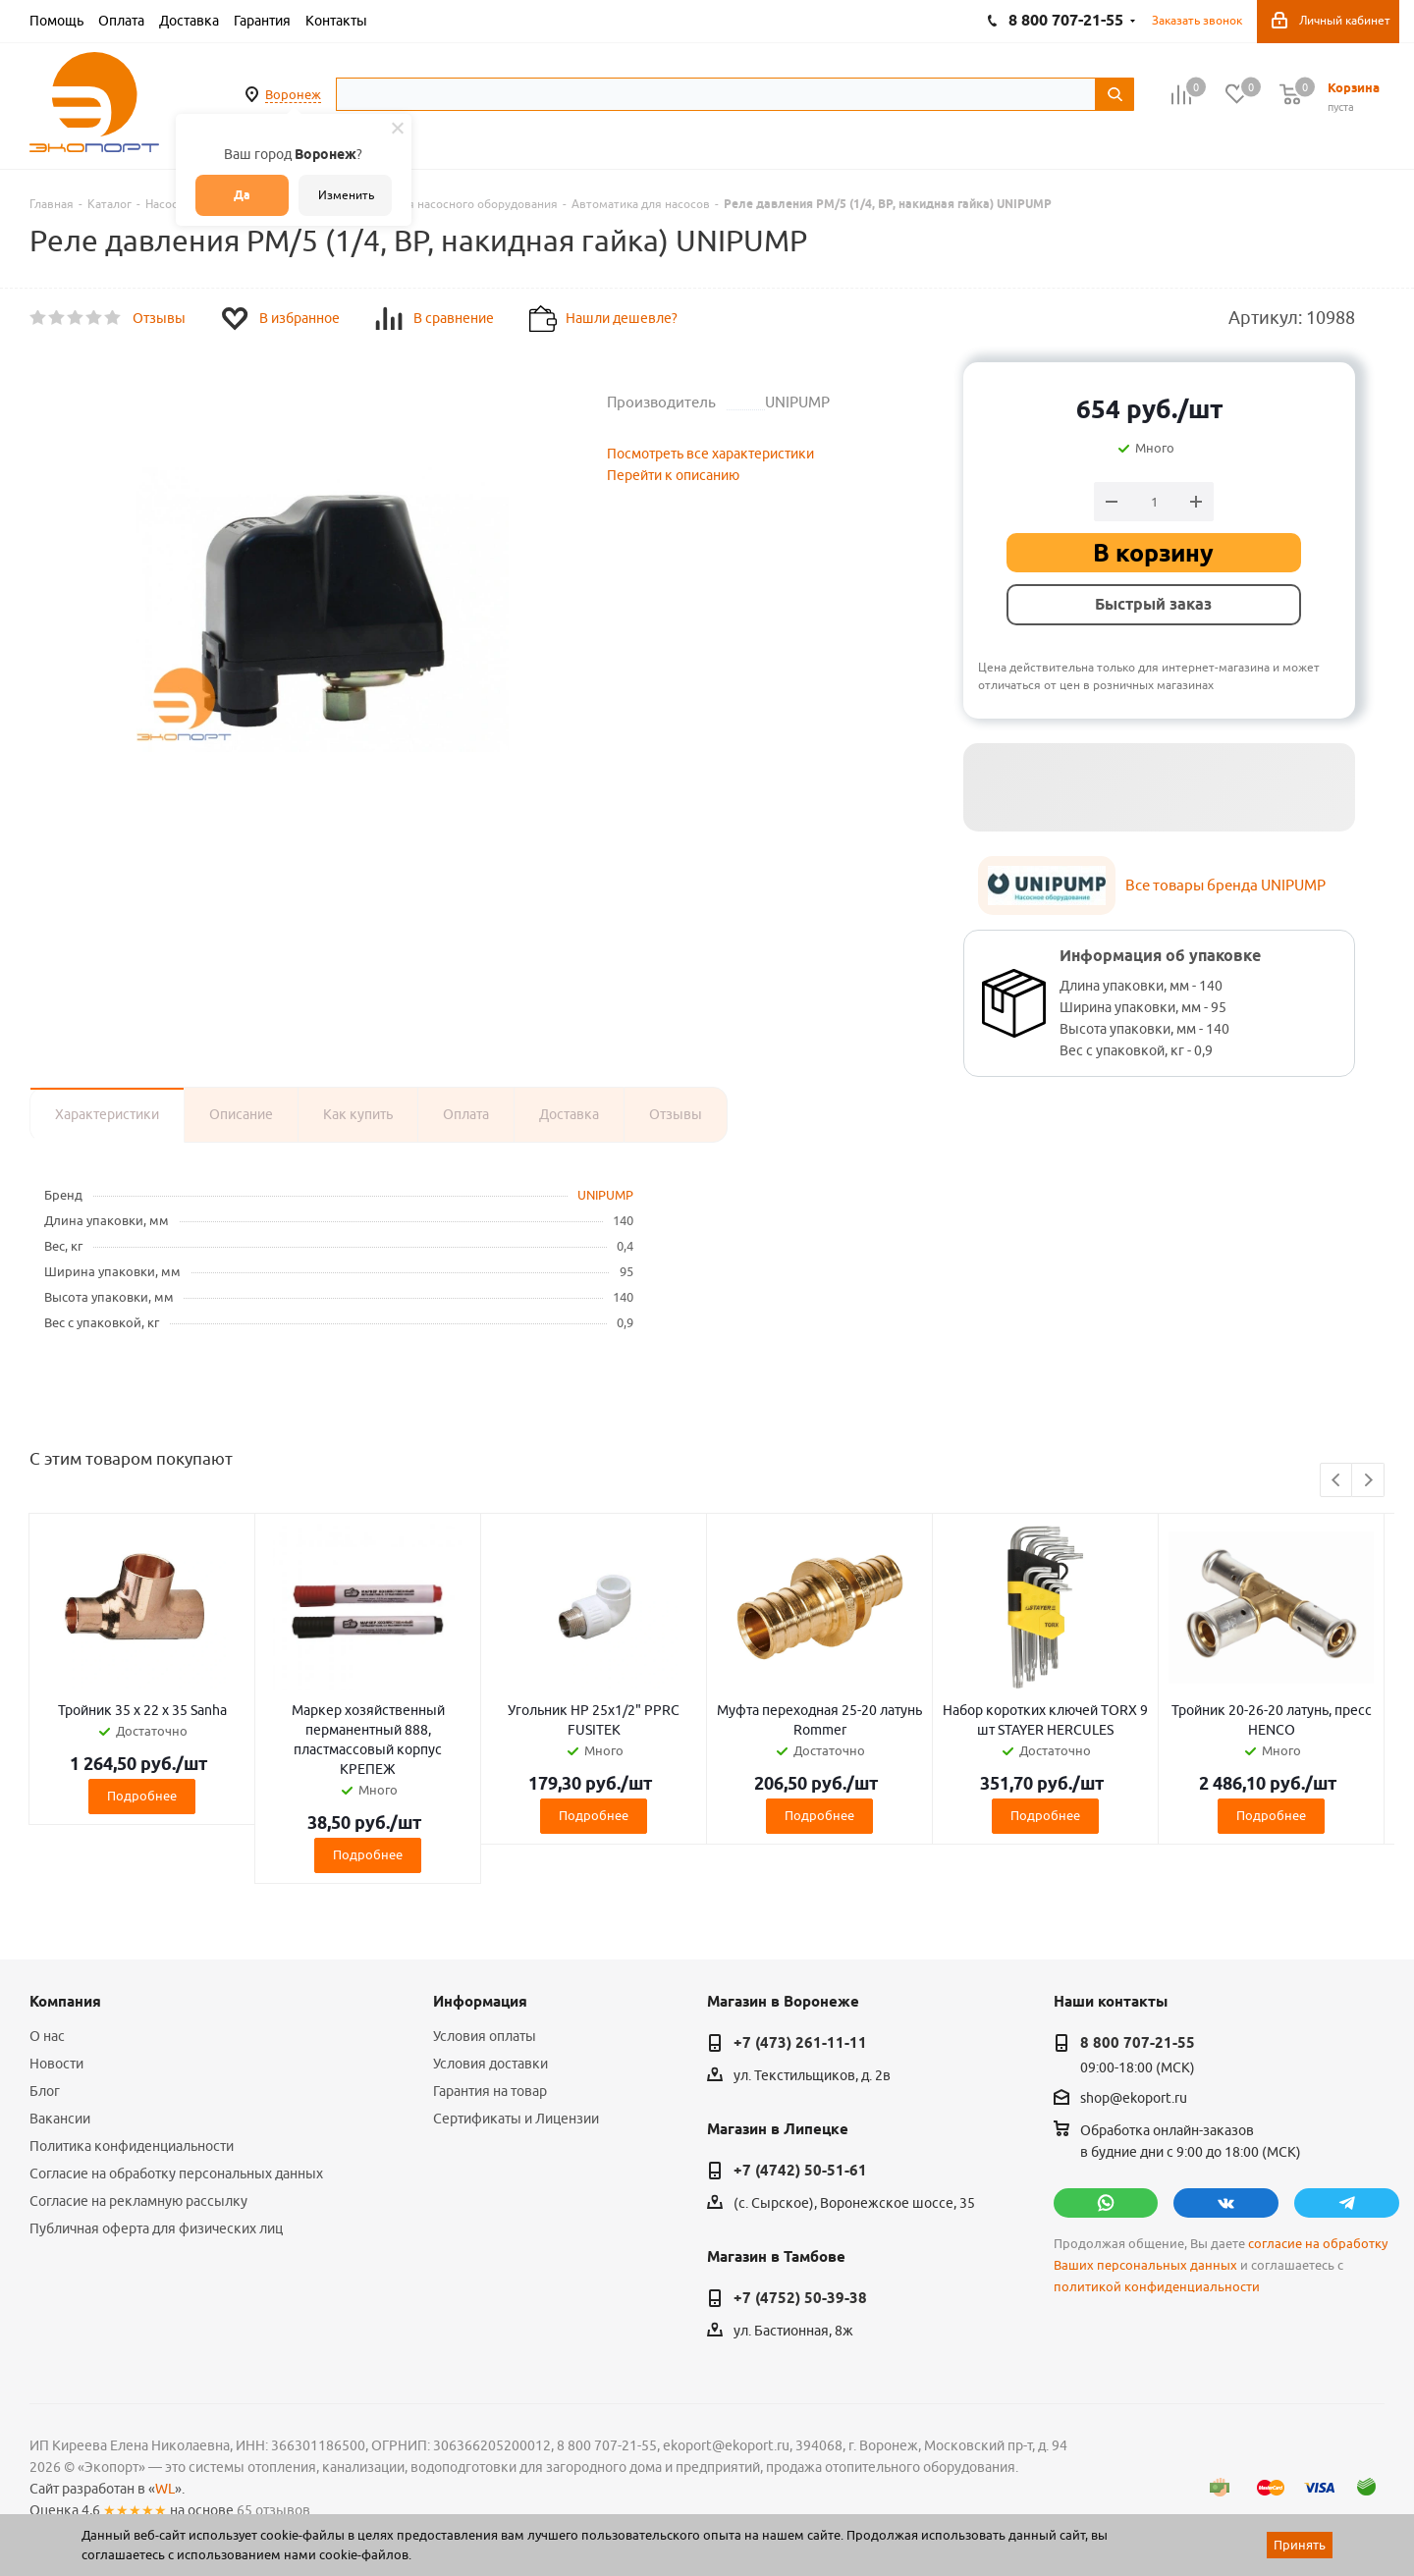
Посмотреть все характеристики (710, 453)
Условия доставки (490, 2063)
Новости (56, 2063)
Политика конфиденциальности (131, 2146)
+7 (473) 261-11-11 (800, 2043)
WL (165, 2488)
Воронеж (293, 94)
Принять (1300, 2544)
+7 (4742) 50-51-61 (800, 2170)
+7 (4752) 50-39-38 (800, 2298)
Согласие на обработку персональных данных (176, 2173)
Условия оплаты (484, 2036)
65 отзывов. (275, 2510)
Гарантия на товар (490, 2091)
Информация (480, 2002)
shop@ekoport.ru (1133, 2099)
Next (1368, 1481)
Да (242, 195)
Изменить (346, 195)
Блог (44, 2091)
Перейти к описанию (673, 475)
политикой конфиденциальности (1157, 2287)
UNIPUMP (605, 1195)
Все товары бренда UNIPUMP (1225, 885)
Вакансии (59, 2118)
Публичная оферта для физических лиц (156, 2228)
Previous (1337, 1481)
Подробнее (142, 1795)
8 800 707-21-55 (1137, 2043)
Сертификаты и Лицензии (516, 2118)
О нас (47, 2036)
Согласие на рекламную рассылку (138, 2201)
